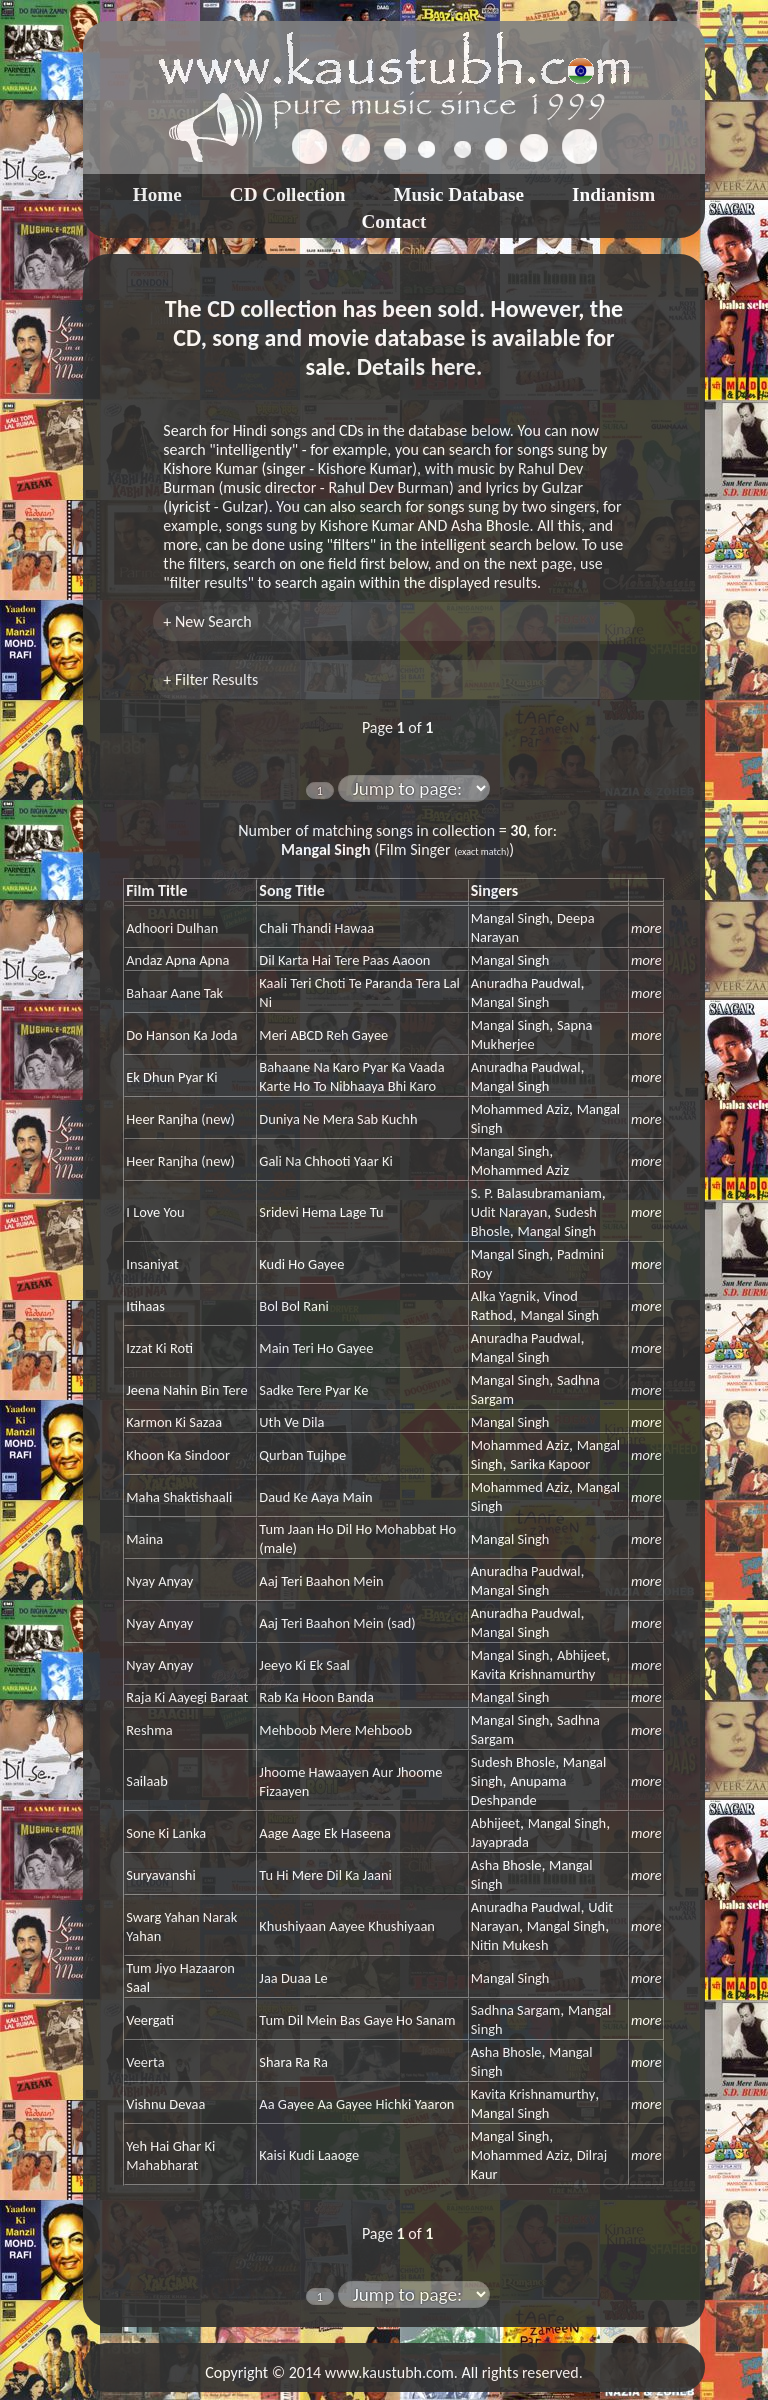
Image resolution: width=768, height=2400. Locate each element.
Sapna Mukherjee (532, 1034)
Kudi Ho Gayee (301, 1264)
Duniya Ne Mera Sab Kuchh (338, 1119)
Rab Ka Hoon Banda (316, 1697)
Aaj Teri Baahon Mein (321, 1581)
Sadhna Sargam (516, 2010)
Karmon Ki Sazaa (174, 1422)
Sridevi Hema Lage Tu (321, 1212)
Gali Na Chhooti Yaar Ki (325, 1161)
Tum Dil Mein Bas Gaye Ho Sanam (357, 2020)
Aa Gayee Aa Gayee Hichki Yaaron (356, 2104)
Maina (144, 1539)
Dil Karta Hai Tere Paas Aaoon (344, 960)
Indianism (613, 194)
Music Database (458, 194)
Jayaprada (500, 1842)
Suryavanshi (160, 1875)
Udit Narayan (509, 1212)
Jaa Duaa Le (293, 1978)
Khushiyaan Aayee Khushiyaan (347, 1926)
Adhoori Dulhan (172, 928)
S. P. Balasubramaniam (536, 1193)
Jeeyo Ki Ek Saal (304, 1665)
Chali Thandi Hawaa (316, 928)
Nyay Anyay (159, 1581)
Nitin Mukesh (510, 1945)
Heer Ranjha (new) (180, 1119)
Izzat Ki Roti (159, 1348)
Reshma (149, 1730)
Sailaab (146, 1781)
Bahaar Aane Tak (174, 993)
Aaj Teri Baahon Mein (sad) (337, 1623)
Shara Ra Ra (293, 2062)
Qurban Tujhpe (302, 1455)
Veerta (145, 2062)
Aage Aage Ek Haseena (325, 1833)
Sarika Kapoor (550, 1464)
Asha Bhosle (506, 1865)
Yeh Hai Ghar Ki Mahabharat (170, 2155)
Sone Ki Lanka (166, 1833)
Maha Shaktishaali (179, 1497)
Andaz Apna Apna (177, 960)
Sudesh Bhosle (513, 1762)
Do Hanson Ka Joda (181, 1035)
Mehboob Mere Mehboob (335, 1730)
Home (157, 194)
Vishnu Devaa (165, 2104)
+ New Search (207, 621)
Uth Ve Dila (291, 1422)
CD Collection (288, 194)
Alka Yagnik (503, 1296)
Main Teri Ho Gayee (316, 1348)
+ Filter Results (210, 679)
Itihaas (145, 1306)
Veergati (150, 2020)
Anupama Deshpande (519, 1790)
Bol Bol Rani (294, 1306)
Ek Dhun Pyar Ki (171, 1077)
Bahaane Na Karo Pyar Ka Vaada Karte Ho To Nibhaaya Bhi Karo (351, 1076)
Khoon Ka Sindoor (178, 1455)
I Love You (155, 1212)
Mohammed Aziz (520, 1109)
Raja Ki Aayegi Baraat (187, 1697)
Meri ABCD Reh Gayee (323, 1035)
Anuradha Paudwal (526, 983)
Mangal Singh (510, 918)
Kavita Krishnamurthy (533, 1674)
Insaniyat (152, 1264)
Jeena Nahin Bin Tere (186, 1390)
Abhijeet (581, 1655)
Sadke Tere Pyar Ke (313, 1390)
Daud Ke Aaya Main (315, 1497)
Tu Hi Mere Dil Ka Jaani (325, 1875)
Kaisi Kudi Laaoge (309, 2155)
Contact (393, 221)
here (453, 366)
